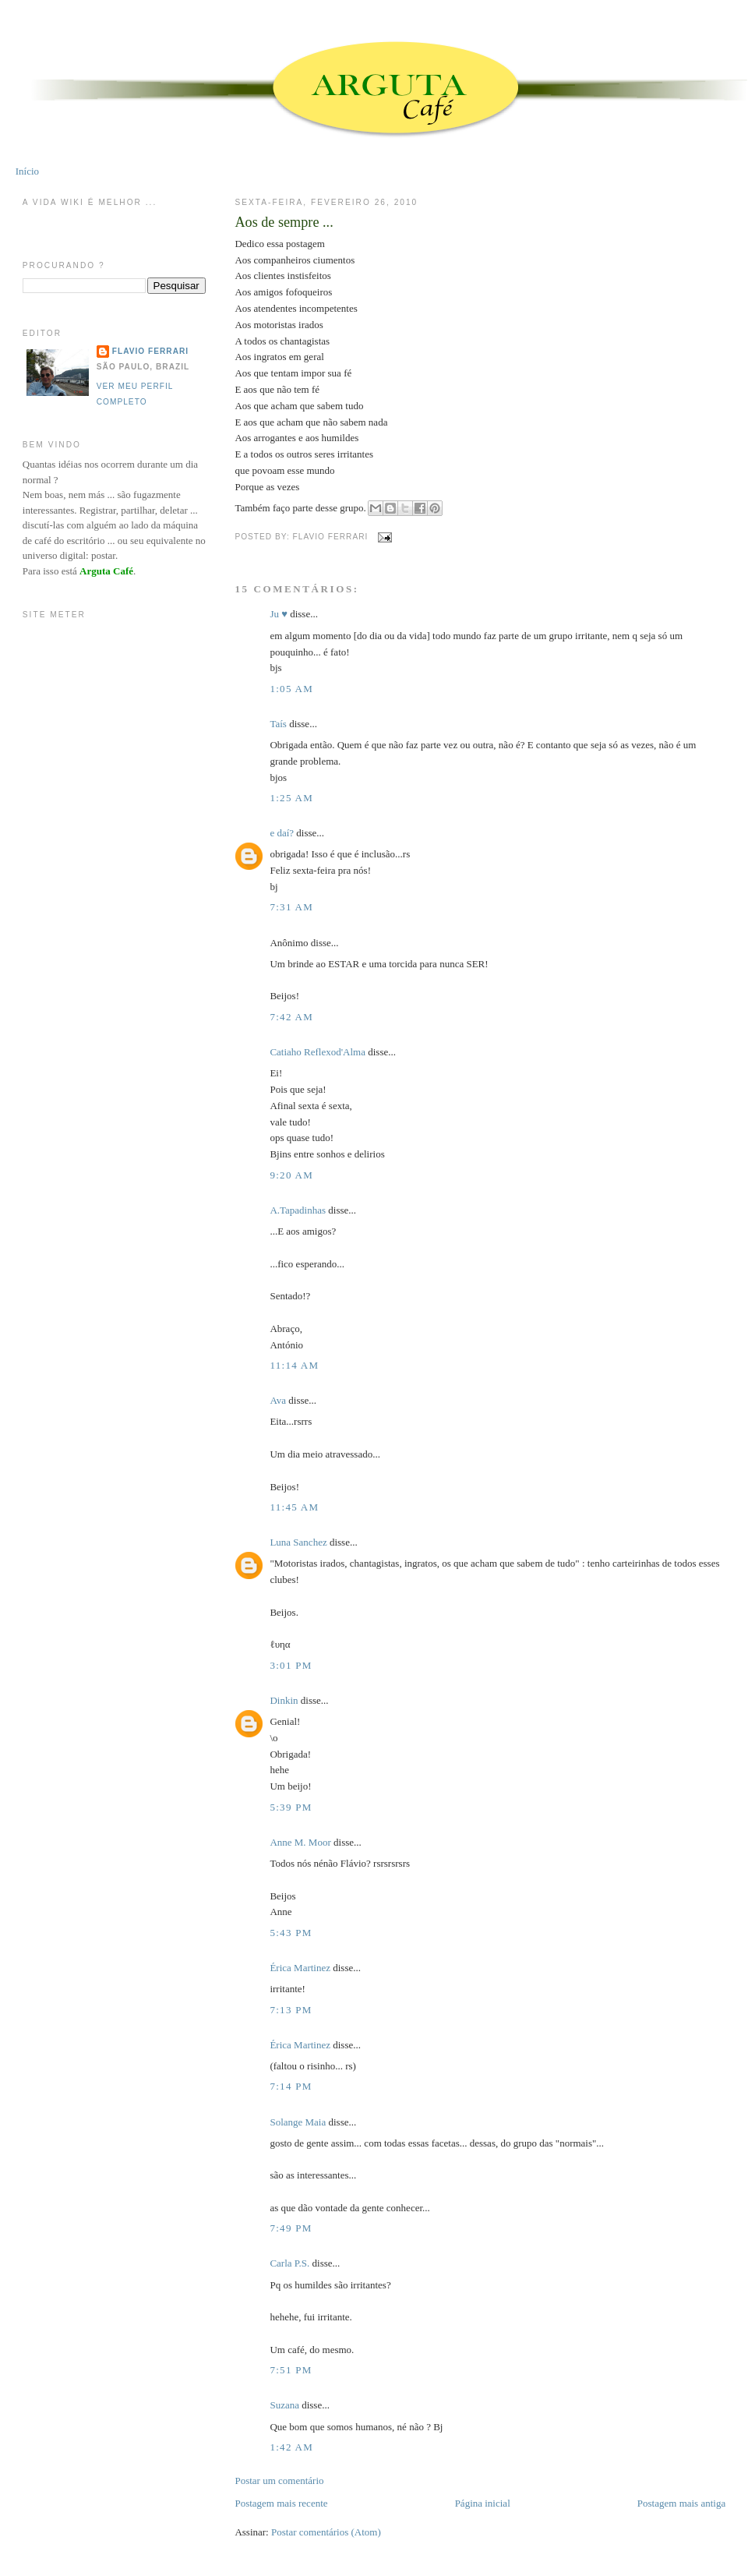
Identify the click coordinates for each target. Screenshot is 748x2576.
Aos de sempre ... (284, 222)
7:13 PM (291, 2010)
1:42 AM (291, 2447)
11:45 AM (294, 1507)
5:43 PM (291, 1932)
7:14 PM (291, 2086)
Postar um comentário (279, 2480)
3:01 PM (291, 1665)
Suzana (284, 2405)
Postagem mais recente (281, 2503)
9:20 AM (291, 1175)
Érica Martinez (300, 1968)
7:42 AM (291, 1017)
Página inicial (482, 2503)
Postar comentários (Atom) (326, 2532)
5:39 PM (291, 1807)
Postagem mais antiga (681, 2503)
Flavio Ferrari (150, 351)
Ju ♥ (279, 614)
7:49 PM (291, 2228)
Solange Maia (298, 2122)
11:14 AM (294, 1365)
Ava (278, 1400)
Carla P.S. (289, 2263)
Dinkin (284, 1700)
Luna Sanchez (298, 1542)
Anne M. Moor (300, 1842)
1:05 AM (291, 688)
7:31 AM (291, 907)
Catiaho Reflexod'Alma (317, 1052)
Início (27, 171)
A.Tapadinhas (298, 1210)
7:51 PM (291, 2370)
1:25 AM (291, 798)
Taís (278, 724)
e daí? (282, 833)
